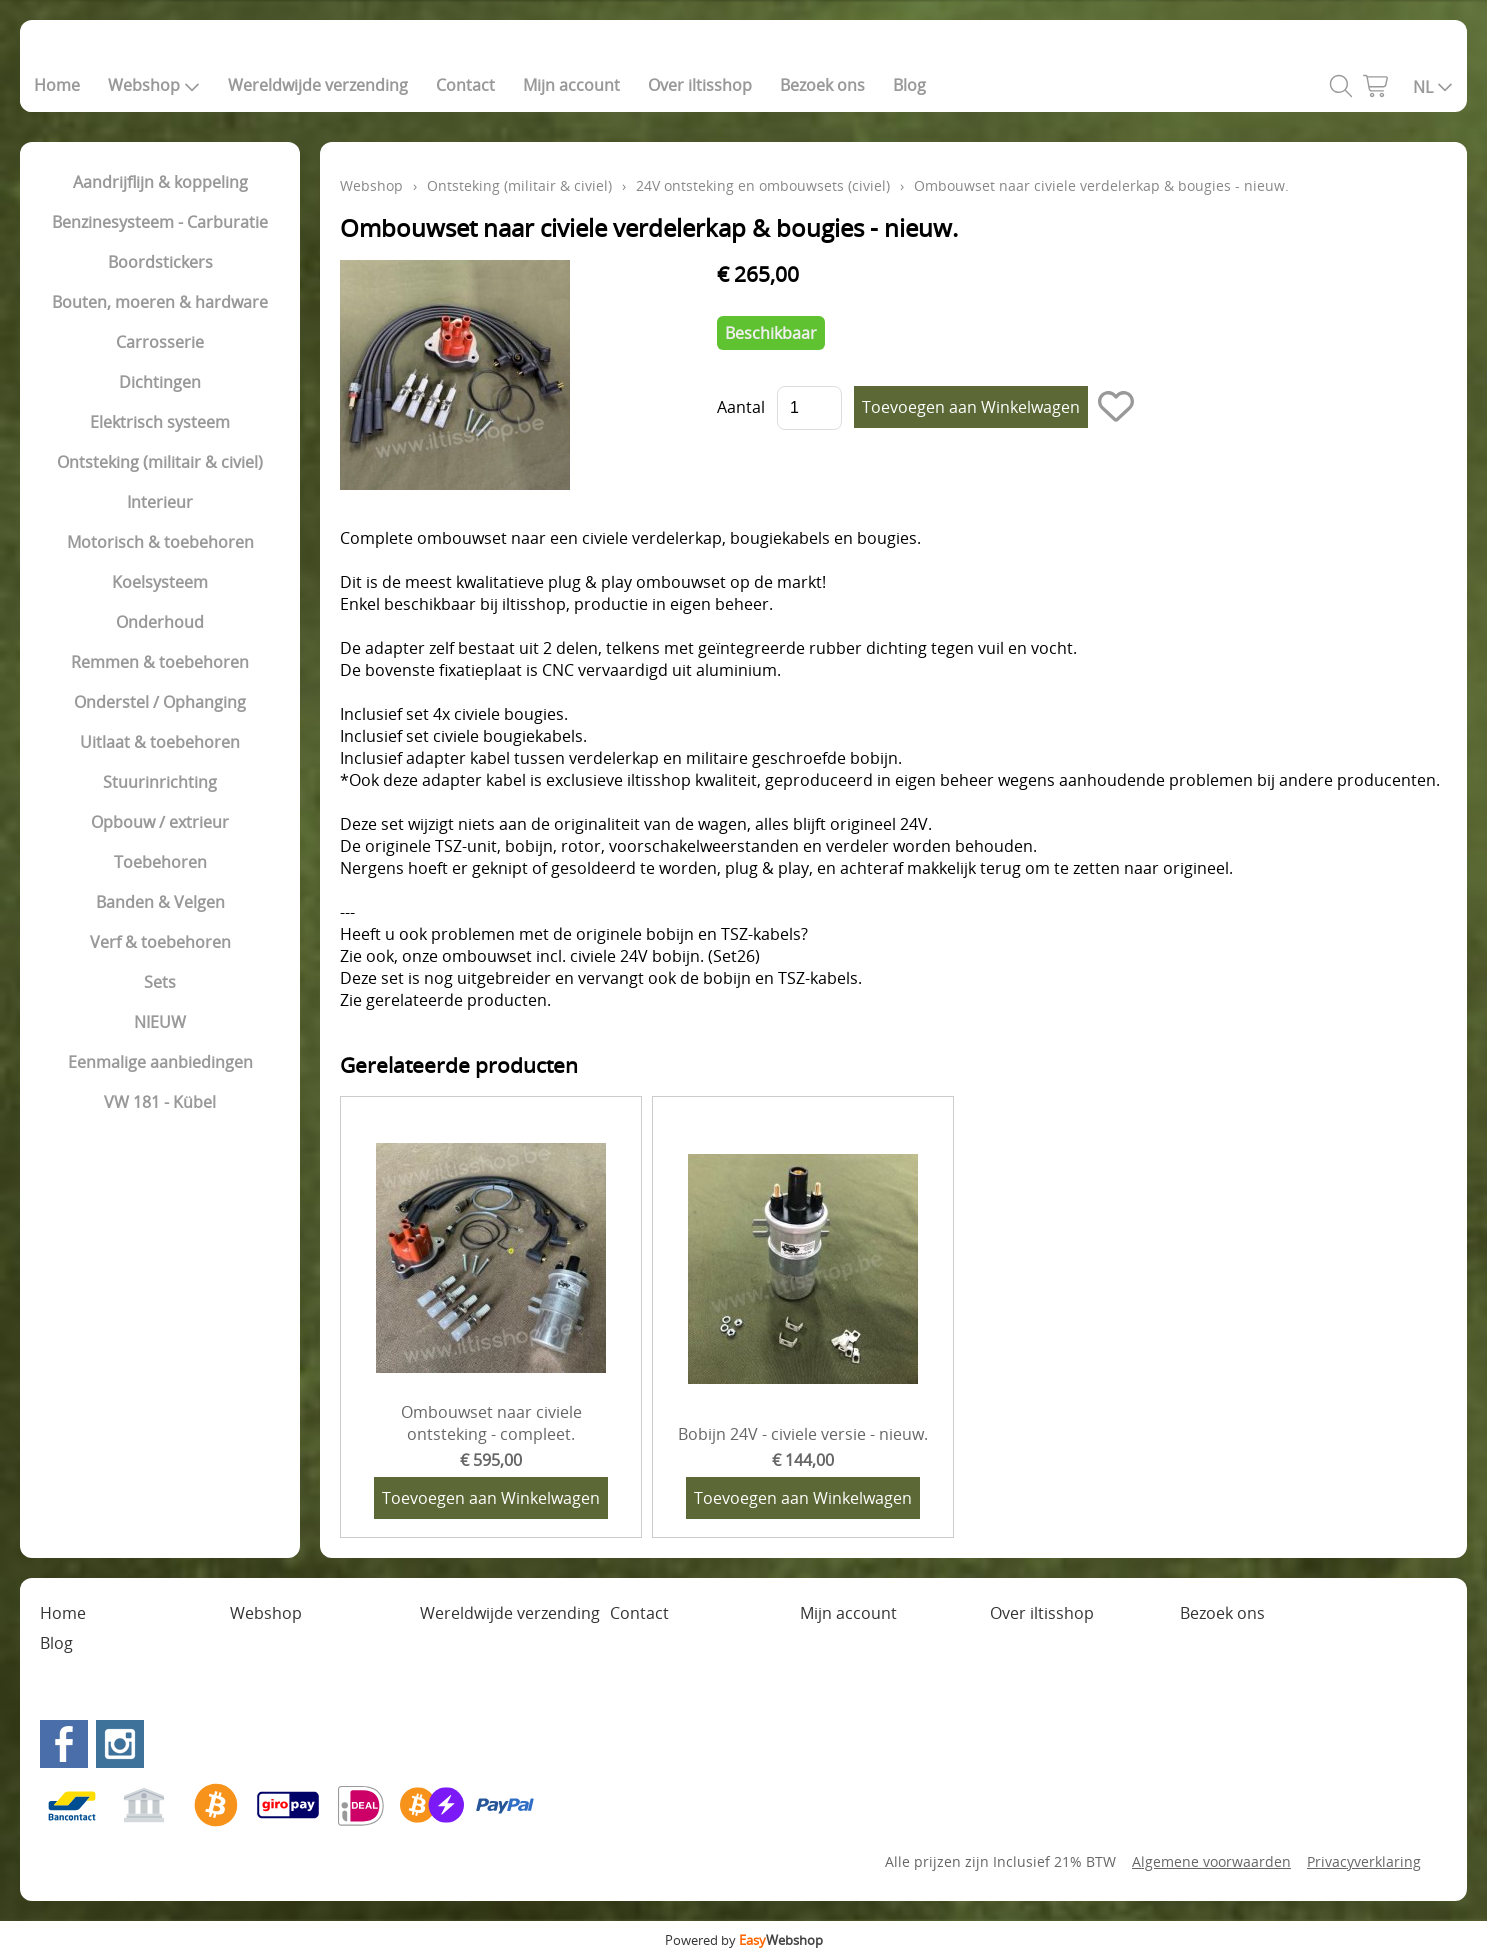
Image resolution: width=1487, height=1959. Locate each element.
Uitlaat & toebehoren (160, 742)
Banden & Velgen (160, 902)
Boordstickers (160, 262)
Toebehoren (160, 862)
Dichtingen (160, 382)
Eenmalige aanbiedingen (160, 1062)
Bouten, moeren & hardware (160, 302)
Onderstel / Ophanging (160, 702)
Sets (160, 982)
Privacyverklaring (1364, 1861)
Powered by (744, 1940)
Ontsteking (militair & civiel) (160, 462)
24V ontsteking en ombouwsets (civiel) (763, 185)
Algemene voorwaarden (1211, 1861)
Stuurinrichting (160, 782)
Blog (909, 85)
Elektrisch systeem (160, 422)
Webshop (154, 85)
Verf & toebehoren (160, 942)
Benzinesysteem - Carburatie (160, 222)
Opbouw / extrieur (160, 822)
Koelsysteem (160, 582)
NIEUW (160, 1022)
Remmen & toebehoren (160, 662)
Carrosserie (160, 342)
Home (57, 85)
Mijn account (571, 85)
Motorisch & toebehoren (160, 542)
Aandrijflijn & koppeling (160, 182)
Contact (465, 85)
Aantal (741, 407)
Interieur (160, 502)
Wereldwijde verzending (318, 85)
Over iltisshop (700, 85)
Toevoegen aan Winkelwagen (491, 1498)
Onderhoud (160, 622)
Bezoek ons (822, 85)
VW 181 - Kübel (160, 1102)
